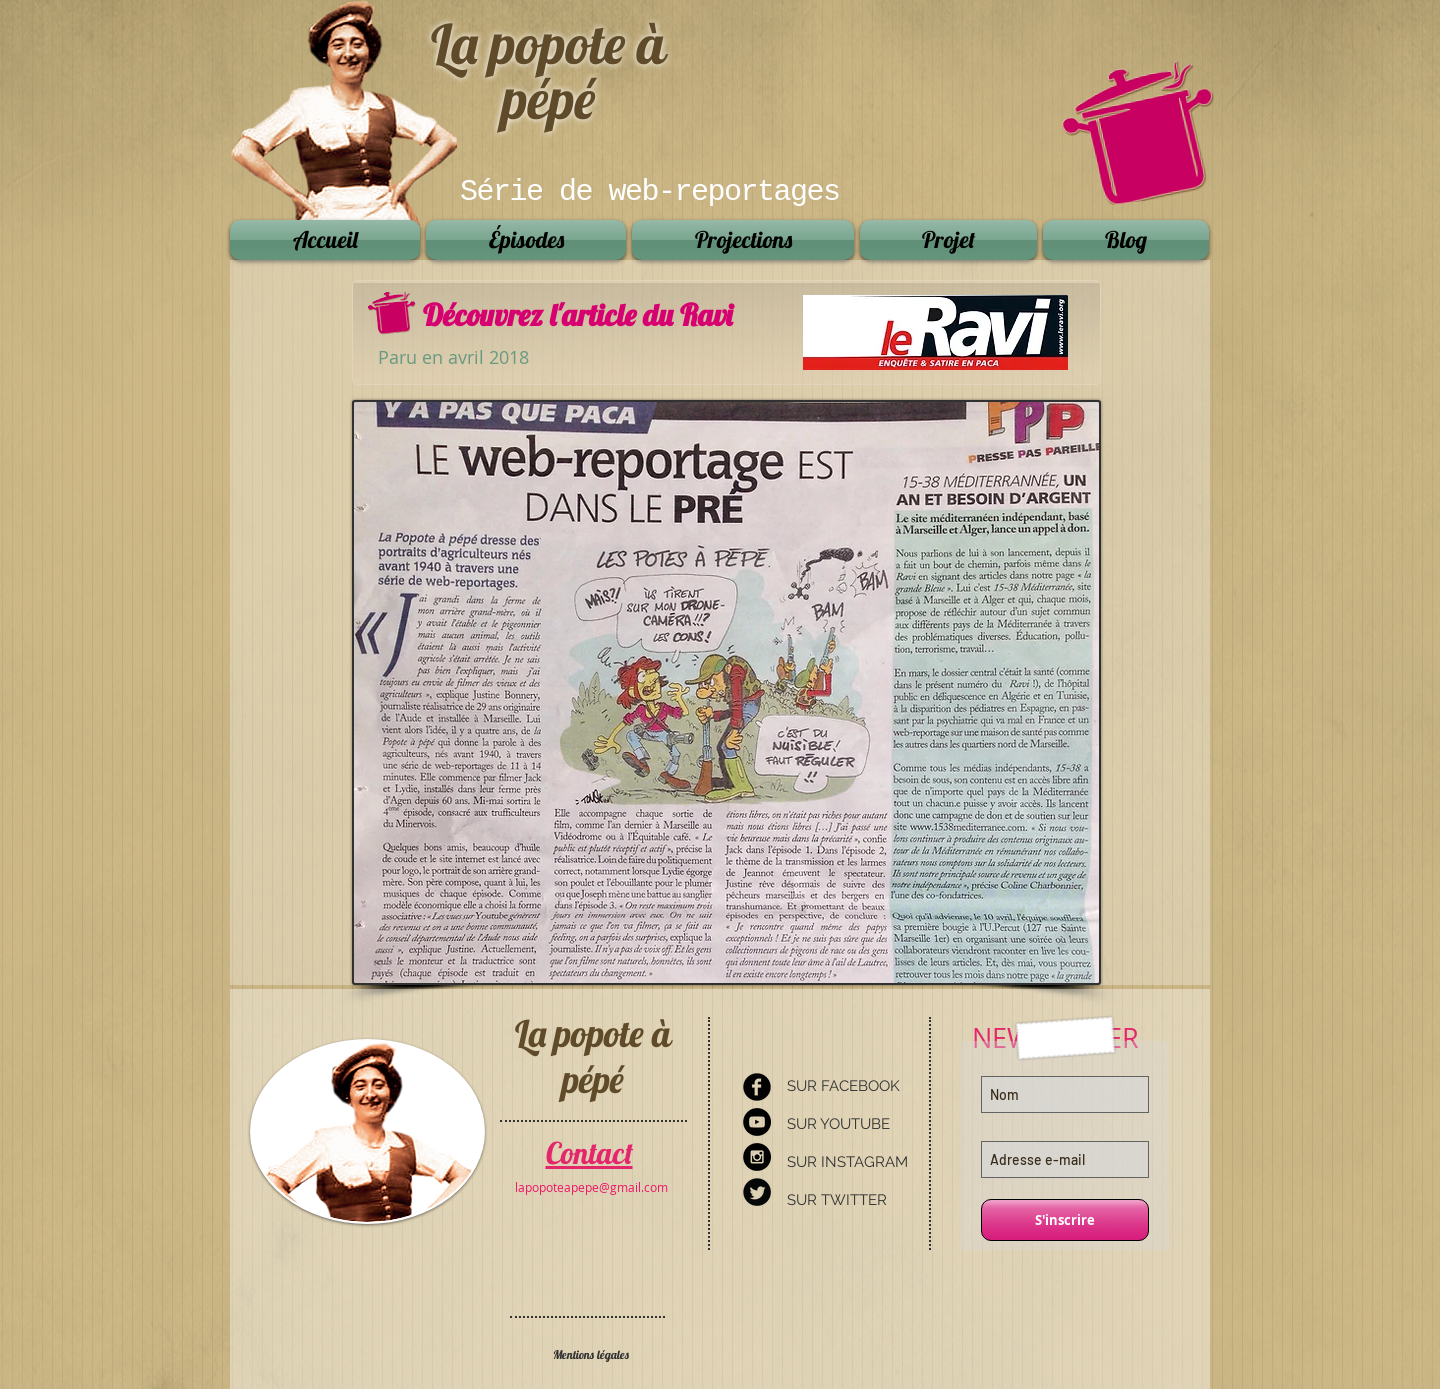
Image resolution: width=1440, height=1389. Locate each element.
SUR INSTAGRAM (847, 1162)
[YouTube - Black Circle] (757, 1122)
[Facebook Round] (757, 1087)
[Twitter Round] (757, 1192)
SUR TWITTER (837, 1200)
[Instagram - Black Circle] (757, 1157)
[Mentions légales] (590, 1355)
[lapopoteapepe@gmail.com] (591, 1187)
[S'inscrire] (1065, 1220)
